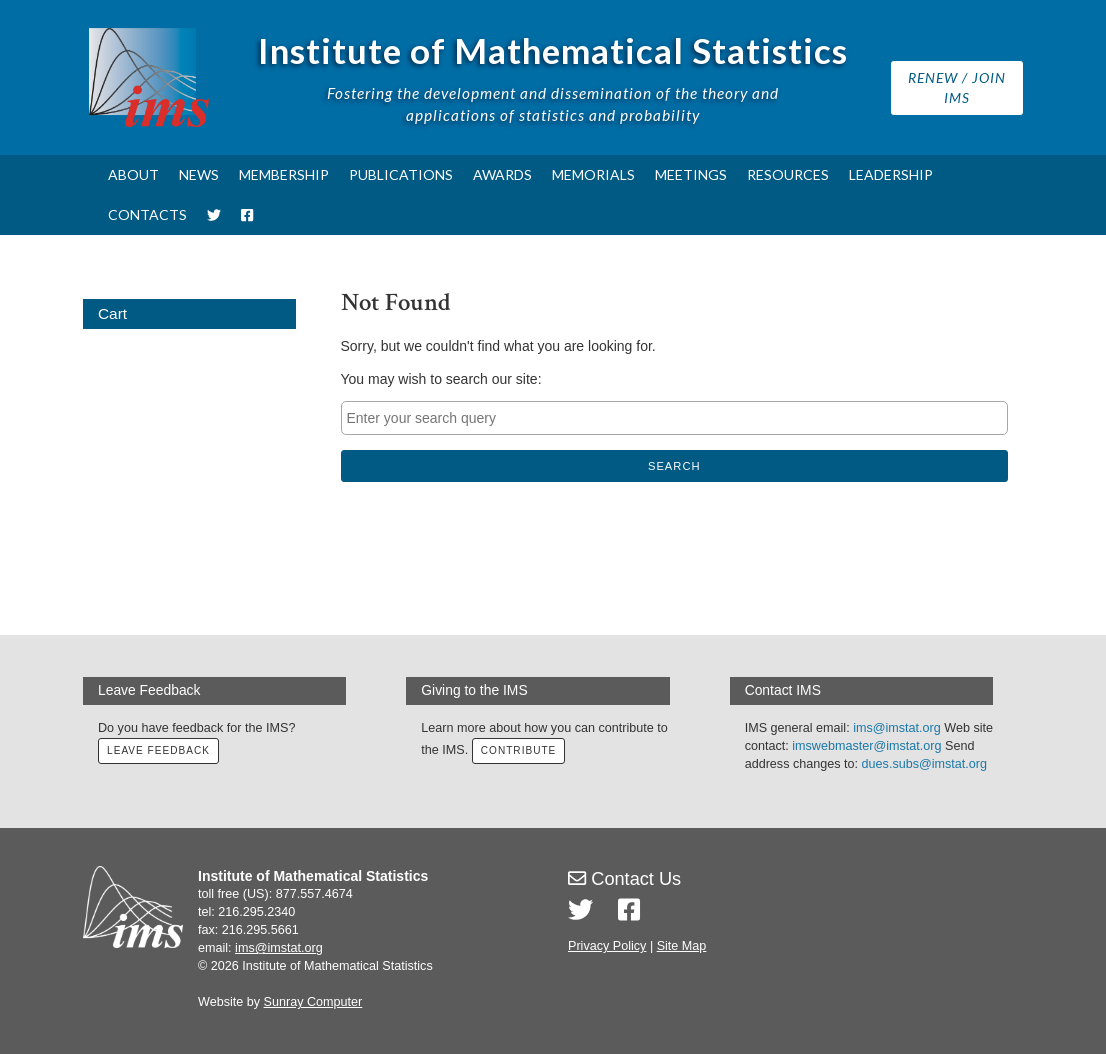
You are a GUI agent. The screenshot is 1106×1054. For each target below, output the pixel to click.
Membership (284, 174)
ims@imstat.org (897, 728)
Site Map (682, 946)
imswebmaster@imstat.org (866, 746)
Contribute (519, 750)
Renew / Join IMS (957, 87)
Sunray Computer (313, 1002)
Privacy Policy (607, 946)
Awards (502, 174)
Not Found (396, 302)
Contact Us (624, 879)
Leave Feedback (158, 750)
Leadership (891, 174)
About (133, 174)
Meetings (691, 174)
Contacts (147, 214)
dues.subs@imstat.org (924, 764)
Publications (401, 174)
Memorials (593, 174)
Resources (788, 174)
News (199, 174)
